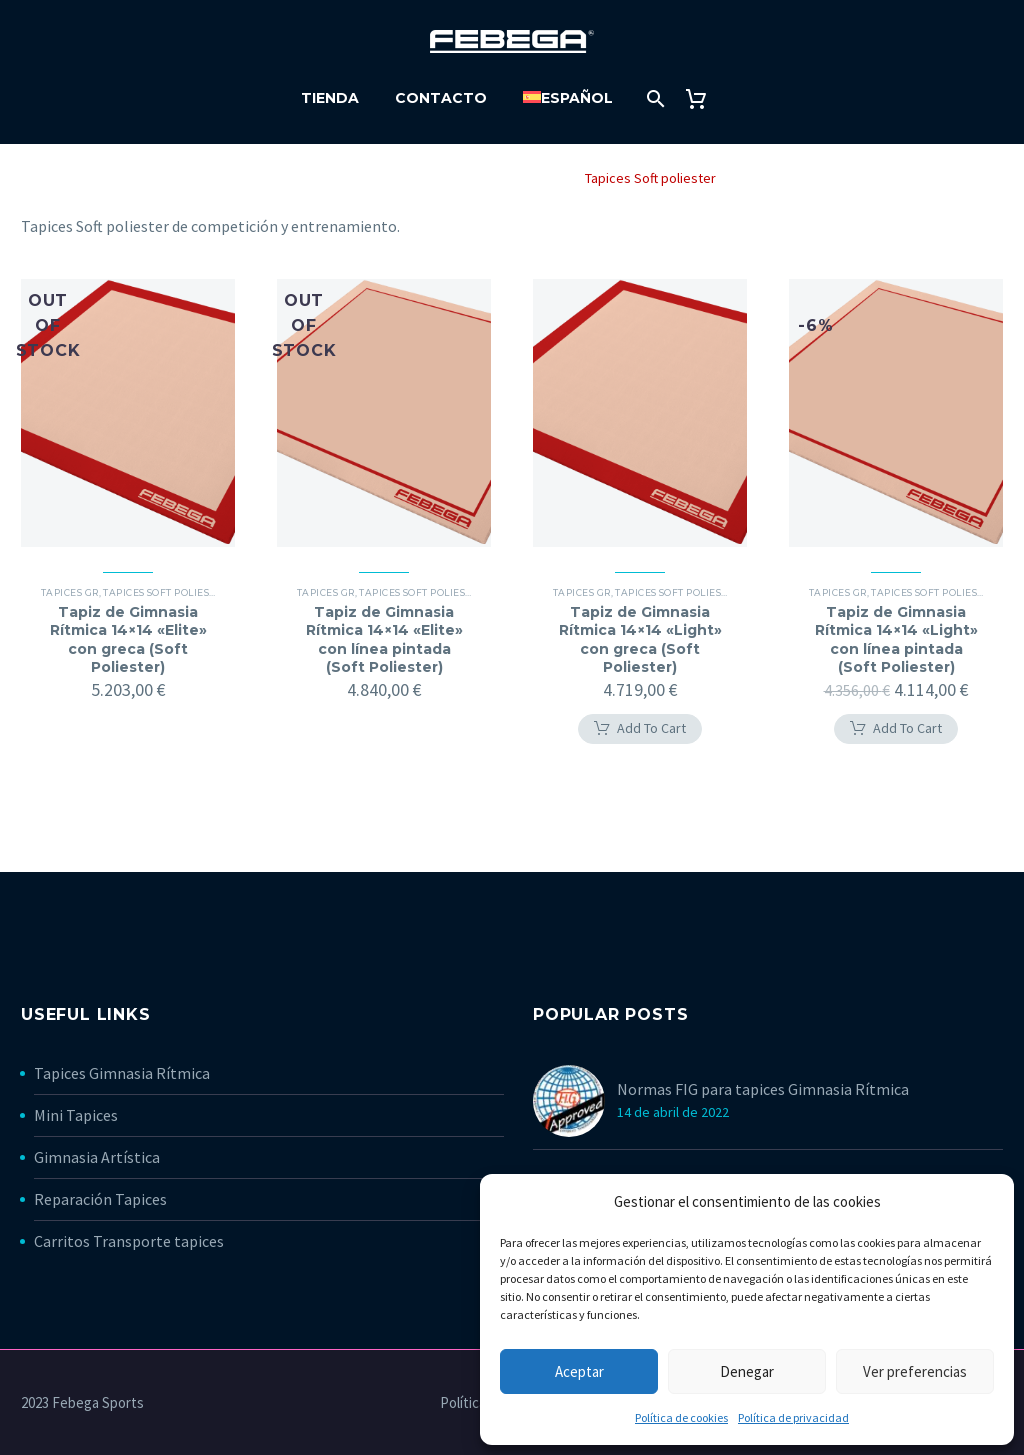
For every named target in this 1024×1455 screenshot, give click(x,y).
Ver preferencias (915, 1371)
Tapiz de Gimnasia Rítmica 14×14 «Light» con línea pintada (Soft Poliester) (896, 639)
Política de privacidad (793, 1417)
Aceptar (579, 1371)
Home (325, 178)
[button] (640, 729)
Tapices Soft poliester (165, 592)
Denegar (747, 1371)
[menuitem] (568, 98)
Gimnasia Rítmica (418, 178)
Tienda (330, 98)
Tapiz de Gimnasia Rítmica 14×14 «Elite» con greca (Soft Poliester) (128, 639)
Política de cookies (681, 1417)
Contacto (441, 98)
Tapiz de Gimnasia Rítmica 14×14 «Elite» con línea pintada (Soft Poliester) (384, 639)
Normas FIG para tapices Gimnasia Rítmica (763, 1089)
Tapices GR (527, 178)
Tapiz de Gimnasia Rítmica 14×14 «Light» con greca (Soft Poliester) (640, 639)
